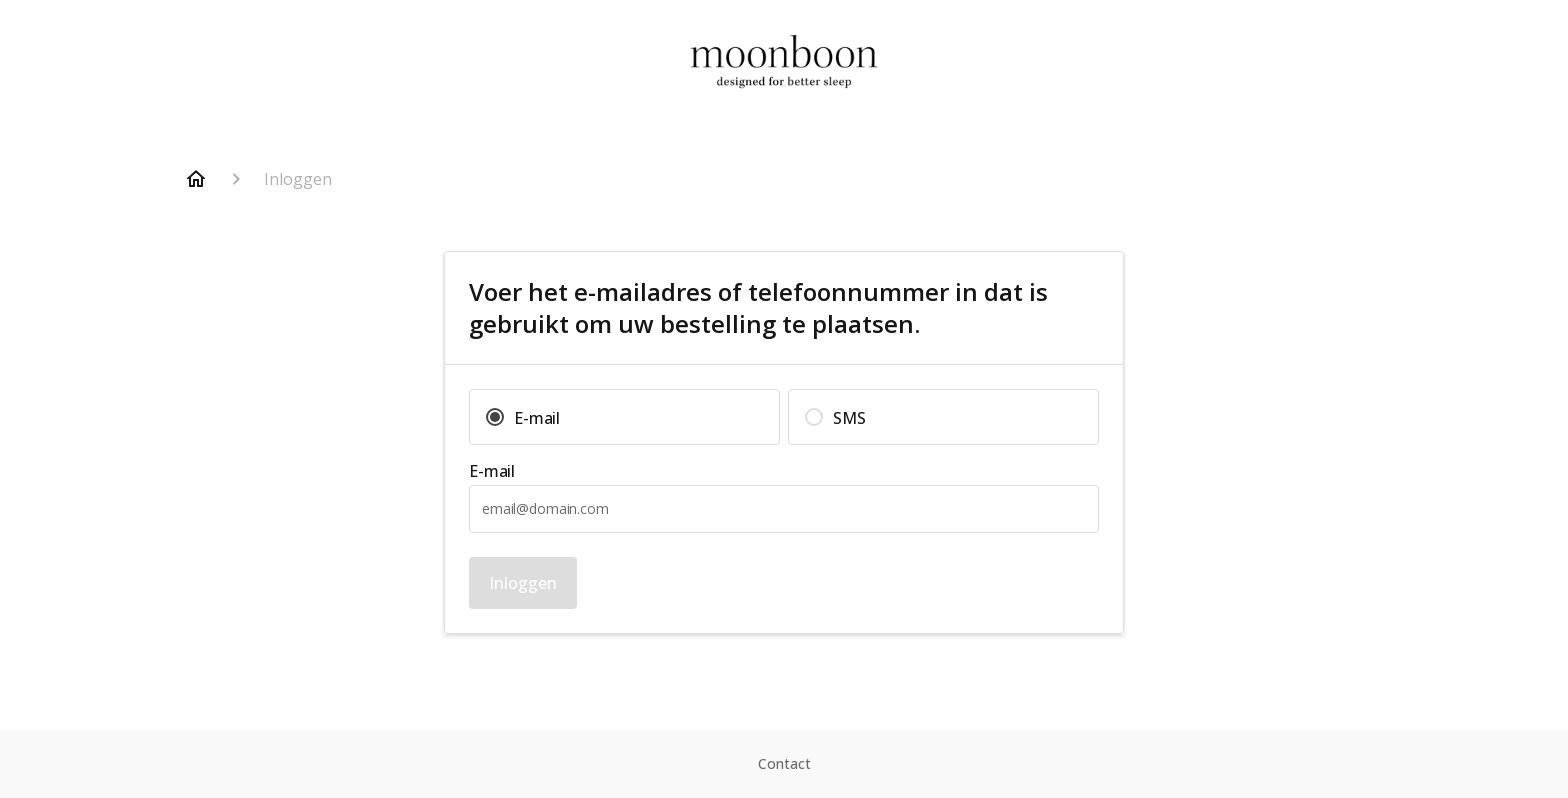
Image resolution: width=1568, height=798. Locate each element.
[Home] (196, 179)
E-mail (492, 471)
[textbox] (784, 509)
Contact (784, 763)
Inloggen (523, 583)
